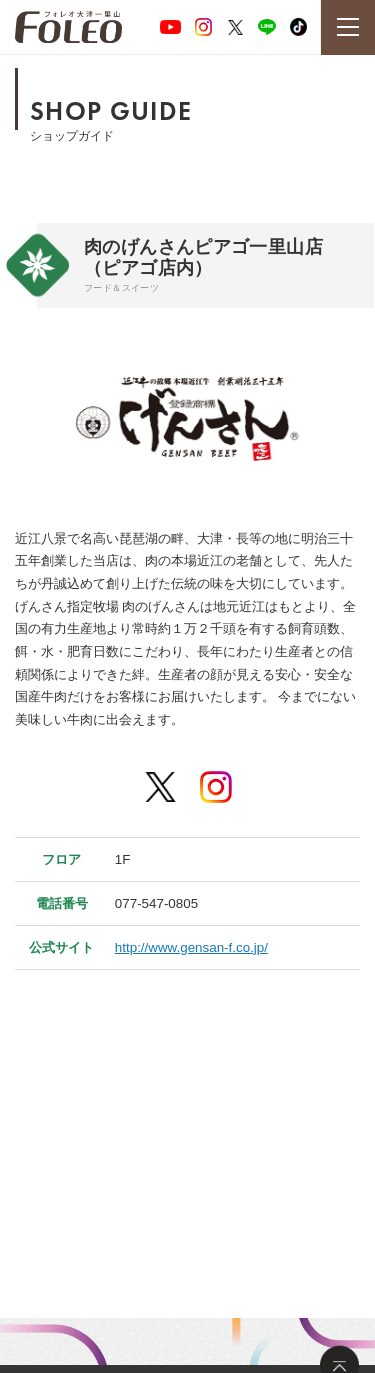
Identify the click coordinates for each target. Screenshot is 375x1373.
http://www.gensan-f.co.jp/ (191, 947)
